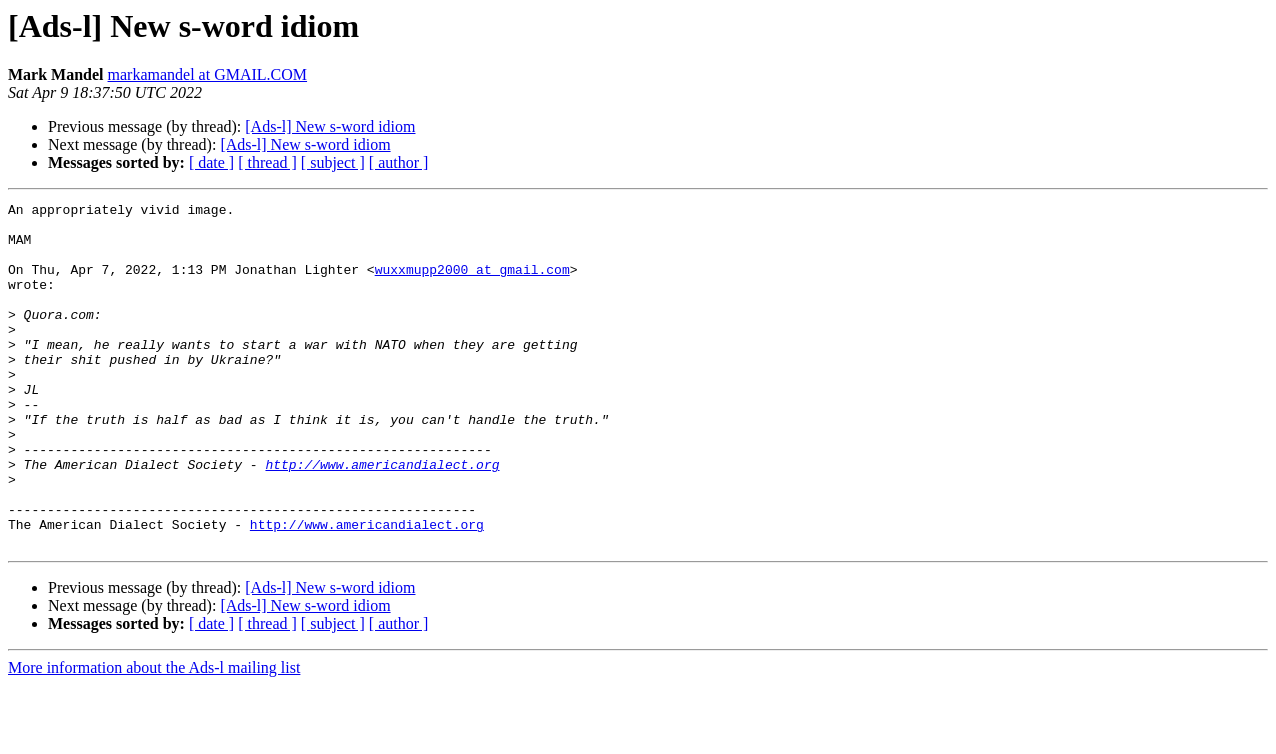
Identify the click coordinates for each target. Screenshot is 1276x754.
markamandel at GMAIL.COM (208, 74)
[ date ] (211, 162)
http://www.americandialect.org (382, 518)
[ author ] (399, 162)
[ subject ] (333, 162)
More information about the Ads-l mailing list (154, 736)
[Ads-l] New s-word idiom (330, 126)
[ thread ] (267, 162)
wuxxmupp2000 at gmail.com (472, 284)
